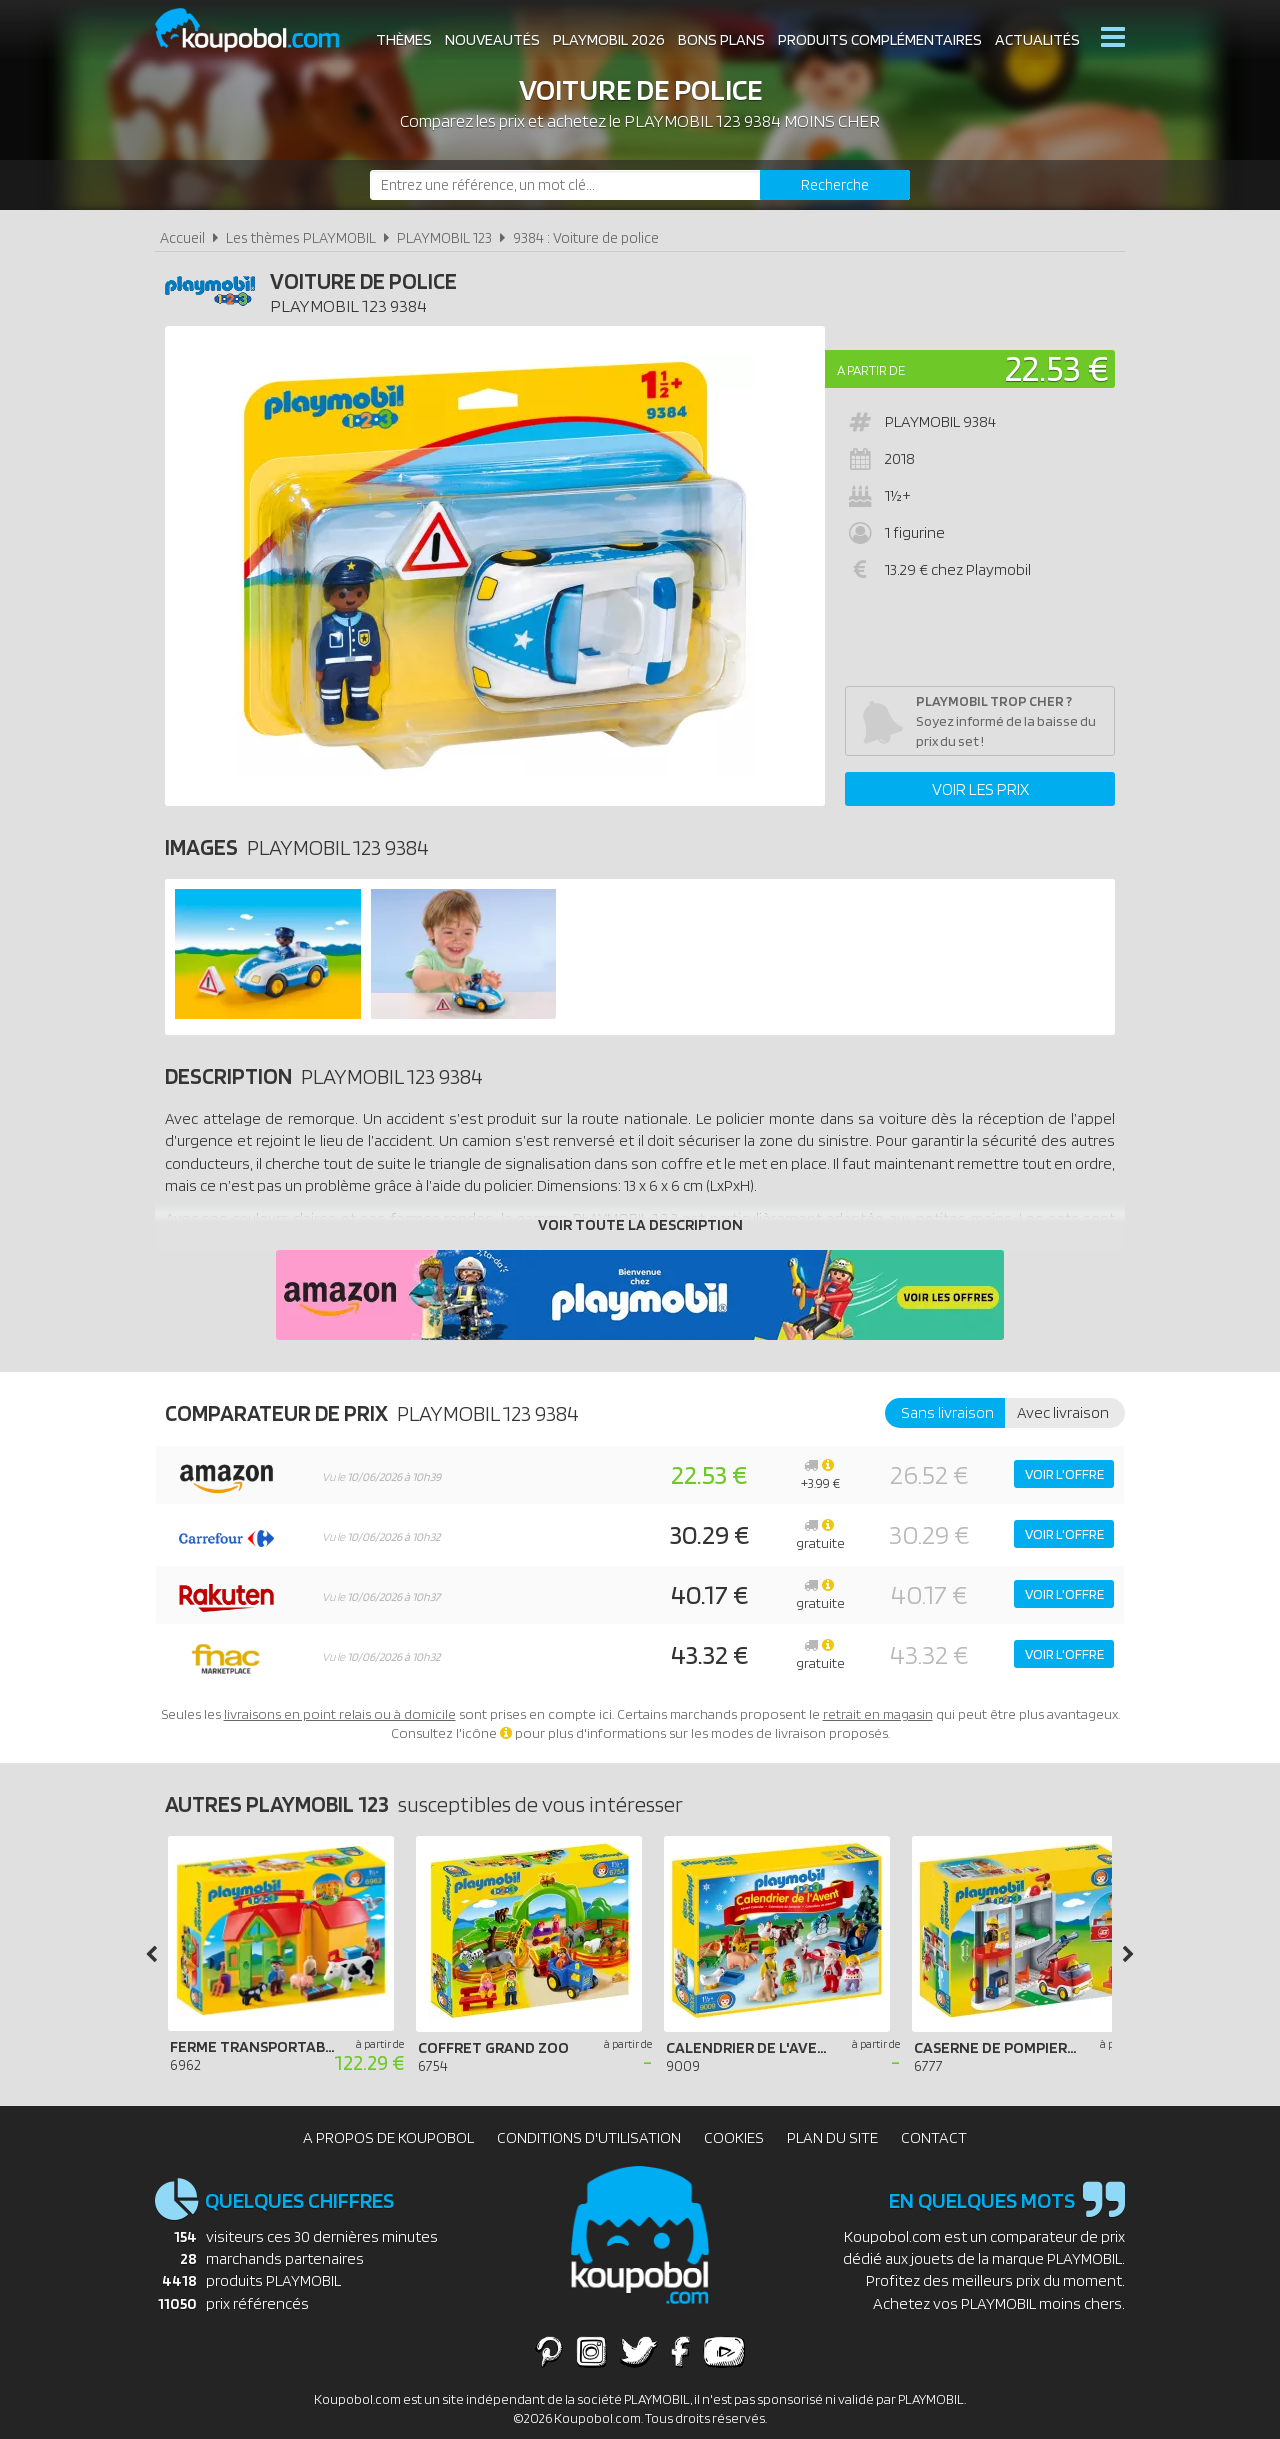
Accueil (182, 237)
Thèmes (404, 39)
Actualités (1037, 39)
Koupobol (260, 30)
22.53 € (1057, 367)
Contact (934, 2137)
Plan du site (832, 2137)
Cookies (734, 2137)
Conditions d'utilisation (589, 2137)
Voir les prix (980, 789)
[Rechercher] (835, 185)
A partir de (871, 370)
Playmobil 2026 (609, 39)
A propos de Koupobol (388, 2137)
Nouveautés (492, 39)
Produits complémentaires (880, 39)
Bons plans (721, 39)
